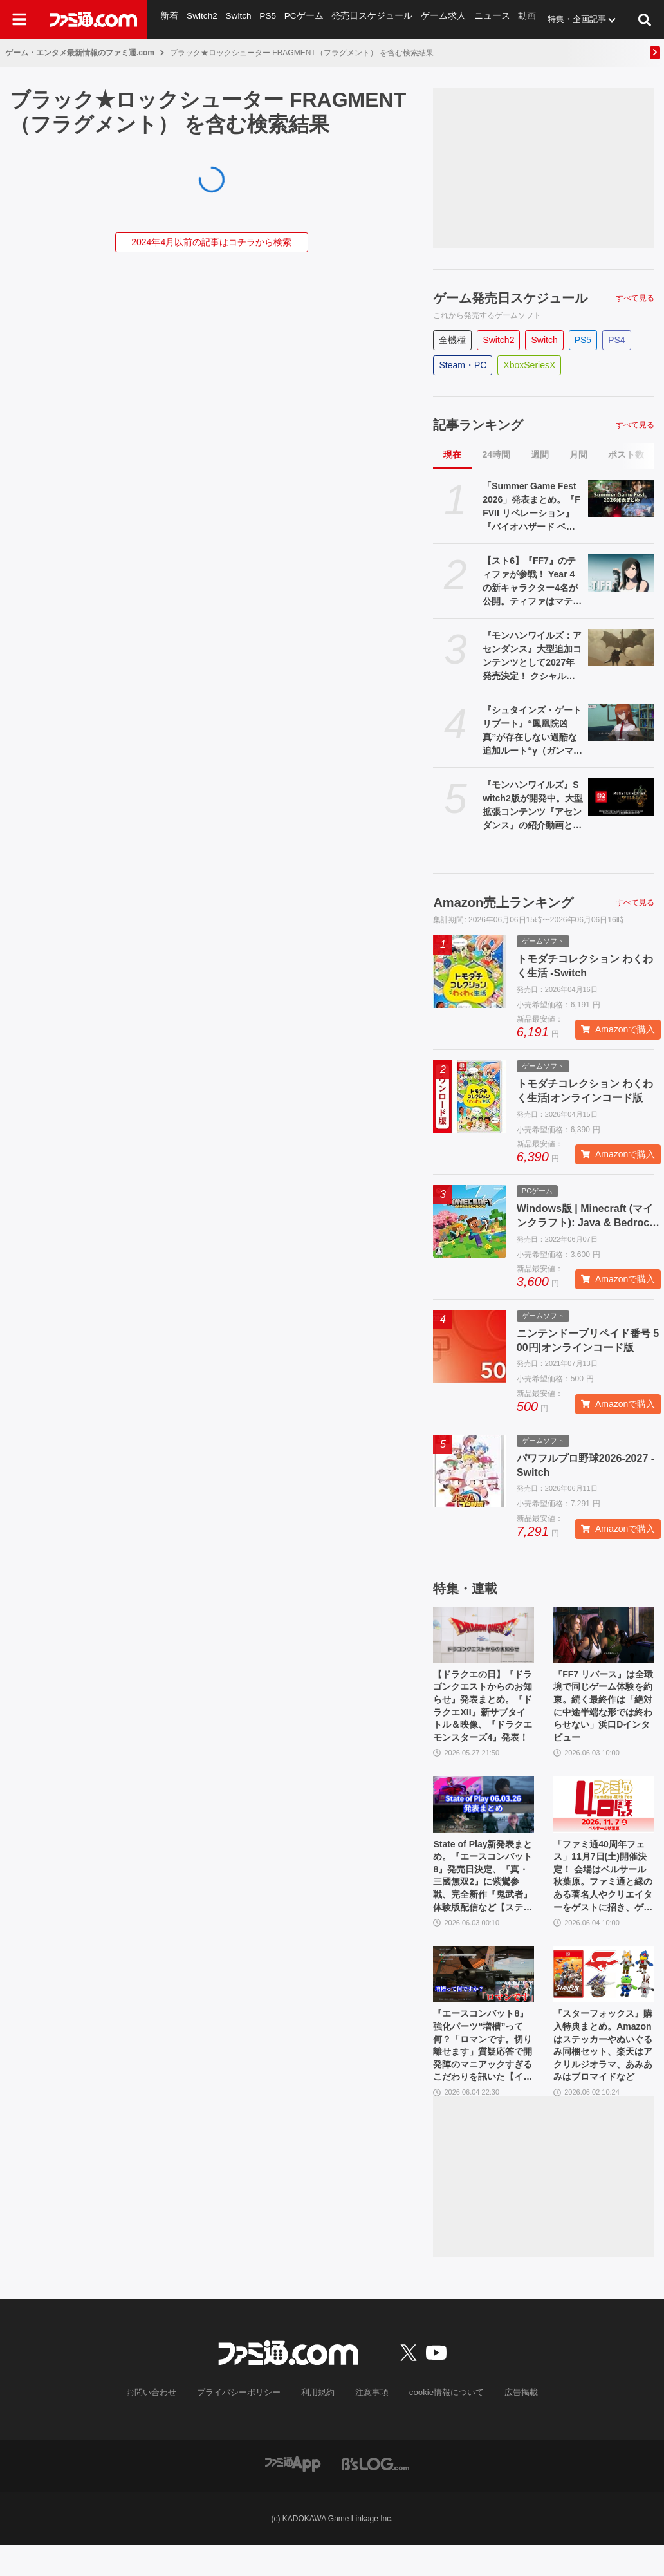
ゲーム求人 (435, 19)
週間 (540, 454)
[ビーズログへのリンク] (375, 2493)
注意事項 (370, 2424)
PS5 (267, 19)
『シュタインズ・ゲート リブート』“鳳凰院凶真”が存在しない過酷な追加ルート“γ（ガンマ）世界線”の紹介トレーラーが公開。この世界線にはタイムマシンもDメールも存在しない (532, 731)
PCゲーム (301, 19)
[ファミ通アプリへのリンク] (292, 2493)
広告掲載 (510, 2424)
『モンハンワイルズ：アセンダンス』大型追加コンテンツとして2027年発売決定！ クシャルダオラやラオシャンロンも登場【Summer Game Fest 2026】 (532, 656)
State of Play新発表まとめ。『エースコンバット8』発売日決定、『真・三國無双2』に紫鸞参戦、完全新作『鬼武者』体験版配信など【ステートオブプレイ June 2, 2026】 (483, 1892)
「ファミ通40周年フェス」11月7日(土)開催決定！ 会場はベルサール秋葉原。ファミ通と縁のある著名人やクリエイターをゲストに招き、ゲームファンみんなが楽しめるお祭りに (601, 1892)
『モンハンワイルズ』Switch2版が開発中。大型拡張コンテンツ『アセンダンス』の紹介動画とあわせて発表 (533, 805)
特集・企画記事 (564, 19)
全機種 (452, 340)
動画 (515, 19)
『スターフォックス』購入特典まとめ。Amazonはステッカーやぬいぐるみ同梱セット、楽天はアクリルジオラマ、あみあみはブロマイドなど (599, 2073)
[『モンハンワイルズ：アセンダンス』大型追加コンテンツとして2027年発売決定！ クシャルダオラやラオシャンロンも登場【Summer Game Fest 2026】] (621, 647)
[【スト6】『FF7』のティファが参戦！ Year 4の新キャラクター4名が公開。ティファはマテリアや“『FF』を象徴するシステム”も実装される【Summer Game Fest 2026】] (621, 573)
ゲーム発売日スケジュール (510, 298)
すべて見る (635, 298)
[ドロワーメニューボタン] (19, 19)
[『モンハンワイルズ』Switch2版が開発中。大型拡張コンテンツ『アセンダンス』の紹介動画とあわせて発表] (621, 797)
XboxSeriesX (529, 365)
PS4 (616, 340)
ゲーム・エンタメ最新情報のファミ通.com (79, 52)
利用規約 (318, 2424)
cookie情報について (440, 2424)
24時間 (496, 454)
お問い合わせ (161, 2424)
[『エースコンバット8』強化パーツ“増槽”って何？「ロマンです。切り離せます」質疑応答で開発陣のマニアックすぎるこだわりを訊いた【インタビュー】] (483, 1996)
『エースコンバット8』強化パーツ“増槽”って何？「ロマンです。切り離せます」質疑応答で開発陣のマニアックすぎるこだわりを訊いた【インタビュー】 (482, 2073)
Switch (237, 19)
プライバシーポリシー (243, 2424)
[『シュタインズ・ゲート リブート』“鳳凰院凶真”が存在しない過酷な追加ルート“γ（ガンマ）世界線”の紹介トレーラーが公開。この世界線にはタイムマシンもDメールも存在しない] (621, 722)
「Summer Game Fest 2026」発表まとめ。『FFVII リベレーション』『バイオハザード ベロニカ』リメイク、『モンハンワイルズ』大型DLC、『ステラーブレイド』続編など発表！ (532, 507)
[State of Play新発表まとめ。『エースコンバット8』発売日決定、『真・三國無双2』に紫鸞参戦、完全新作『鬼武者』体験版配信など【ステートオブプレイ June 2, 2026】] (483, 1815)
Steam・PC (462, 365)
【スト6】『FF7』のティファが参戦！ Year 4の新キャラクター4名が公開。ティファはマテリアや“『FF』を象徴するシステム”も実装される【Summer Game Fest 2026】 (532, 581)
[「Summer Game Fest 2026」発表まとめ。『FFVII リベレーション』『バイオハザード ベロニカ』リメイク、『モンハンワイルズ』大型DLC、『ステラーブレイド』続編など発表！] (621, 498)
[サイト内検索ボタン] (644, 19)
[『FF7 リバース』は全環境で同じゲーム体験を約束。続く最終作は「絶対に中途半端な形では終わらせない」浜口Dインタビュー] (603, 1635)
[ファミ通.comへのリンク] (93, 19)
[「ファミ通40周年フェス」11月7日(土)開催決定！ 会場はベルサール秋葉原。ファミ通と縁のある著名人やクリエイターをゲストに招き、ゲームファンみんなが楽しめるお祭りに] (603, 1815)
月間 (578, 454)
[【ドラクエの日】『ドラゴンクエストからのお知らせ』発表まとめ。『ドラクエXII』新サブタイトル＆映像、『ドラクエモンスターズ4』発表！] (483, 1635)
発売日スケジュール (367, 19)
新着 (169, 19)
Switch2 (201, 19)
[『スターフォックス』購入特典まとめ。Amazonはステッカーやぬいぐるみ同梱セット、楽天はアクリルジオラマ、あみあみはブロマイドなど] (603, 1996)
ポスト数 (626, 454)
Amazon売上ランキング (503, 902)
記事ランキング (478, 425)
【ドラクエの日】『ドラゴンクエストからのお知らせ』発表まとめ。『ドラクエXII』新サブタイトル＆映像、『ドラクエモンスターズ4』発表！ (482, 1712)
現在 (452, 454)
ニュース (481, 19)
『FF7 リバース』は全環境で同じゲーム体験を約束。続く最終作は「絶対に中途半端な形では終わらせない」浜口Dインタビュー (603, 1712)
